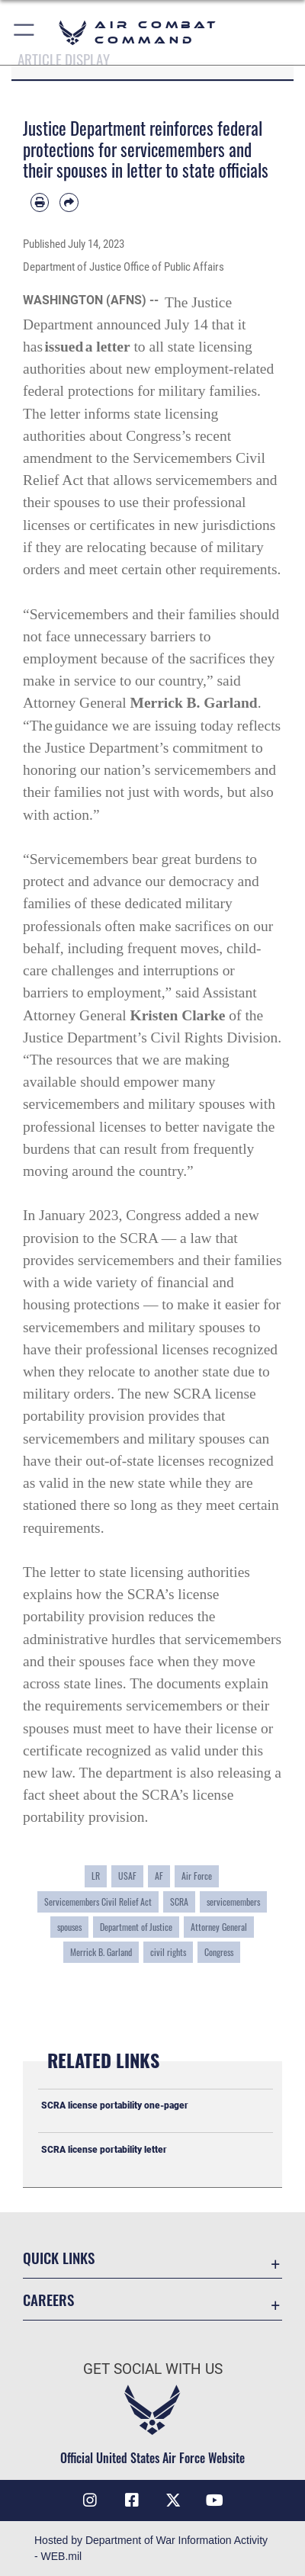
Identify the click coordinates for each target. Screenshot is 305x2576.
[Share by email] (68, 202)
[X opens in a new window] (173, 2500)
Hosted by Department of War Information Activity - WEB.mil (151, 2548)
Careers (48, 2300)
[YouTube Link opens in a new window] (215, 2500)
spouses (69, 1926)
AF (159, 1875)
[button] (25, 32)
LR (96, 1875)
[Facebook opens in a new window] (131, 2500)
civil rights (168, 1952)
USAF (127, 1875)
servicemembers (233, 1901)
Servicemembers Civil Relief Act (98, 1901)
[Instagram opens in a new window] (90, 2500)
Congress (218, 1952)
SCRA (179, 1901)
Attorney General (219, 1926)
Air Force (196, 1875)
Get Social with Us (153, 2369)
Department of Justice (136, 1926)
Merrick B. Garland (101, 1952)
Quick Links (59, 2258)
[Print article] (39, 202)
